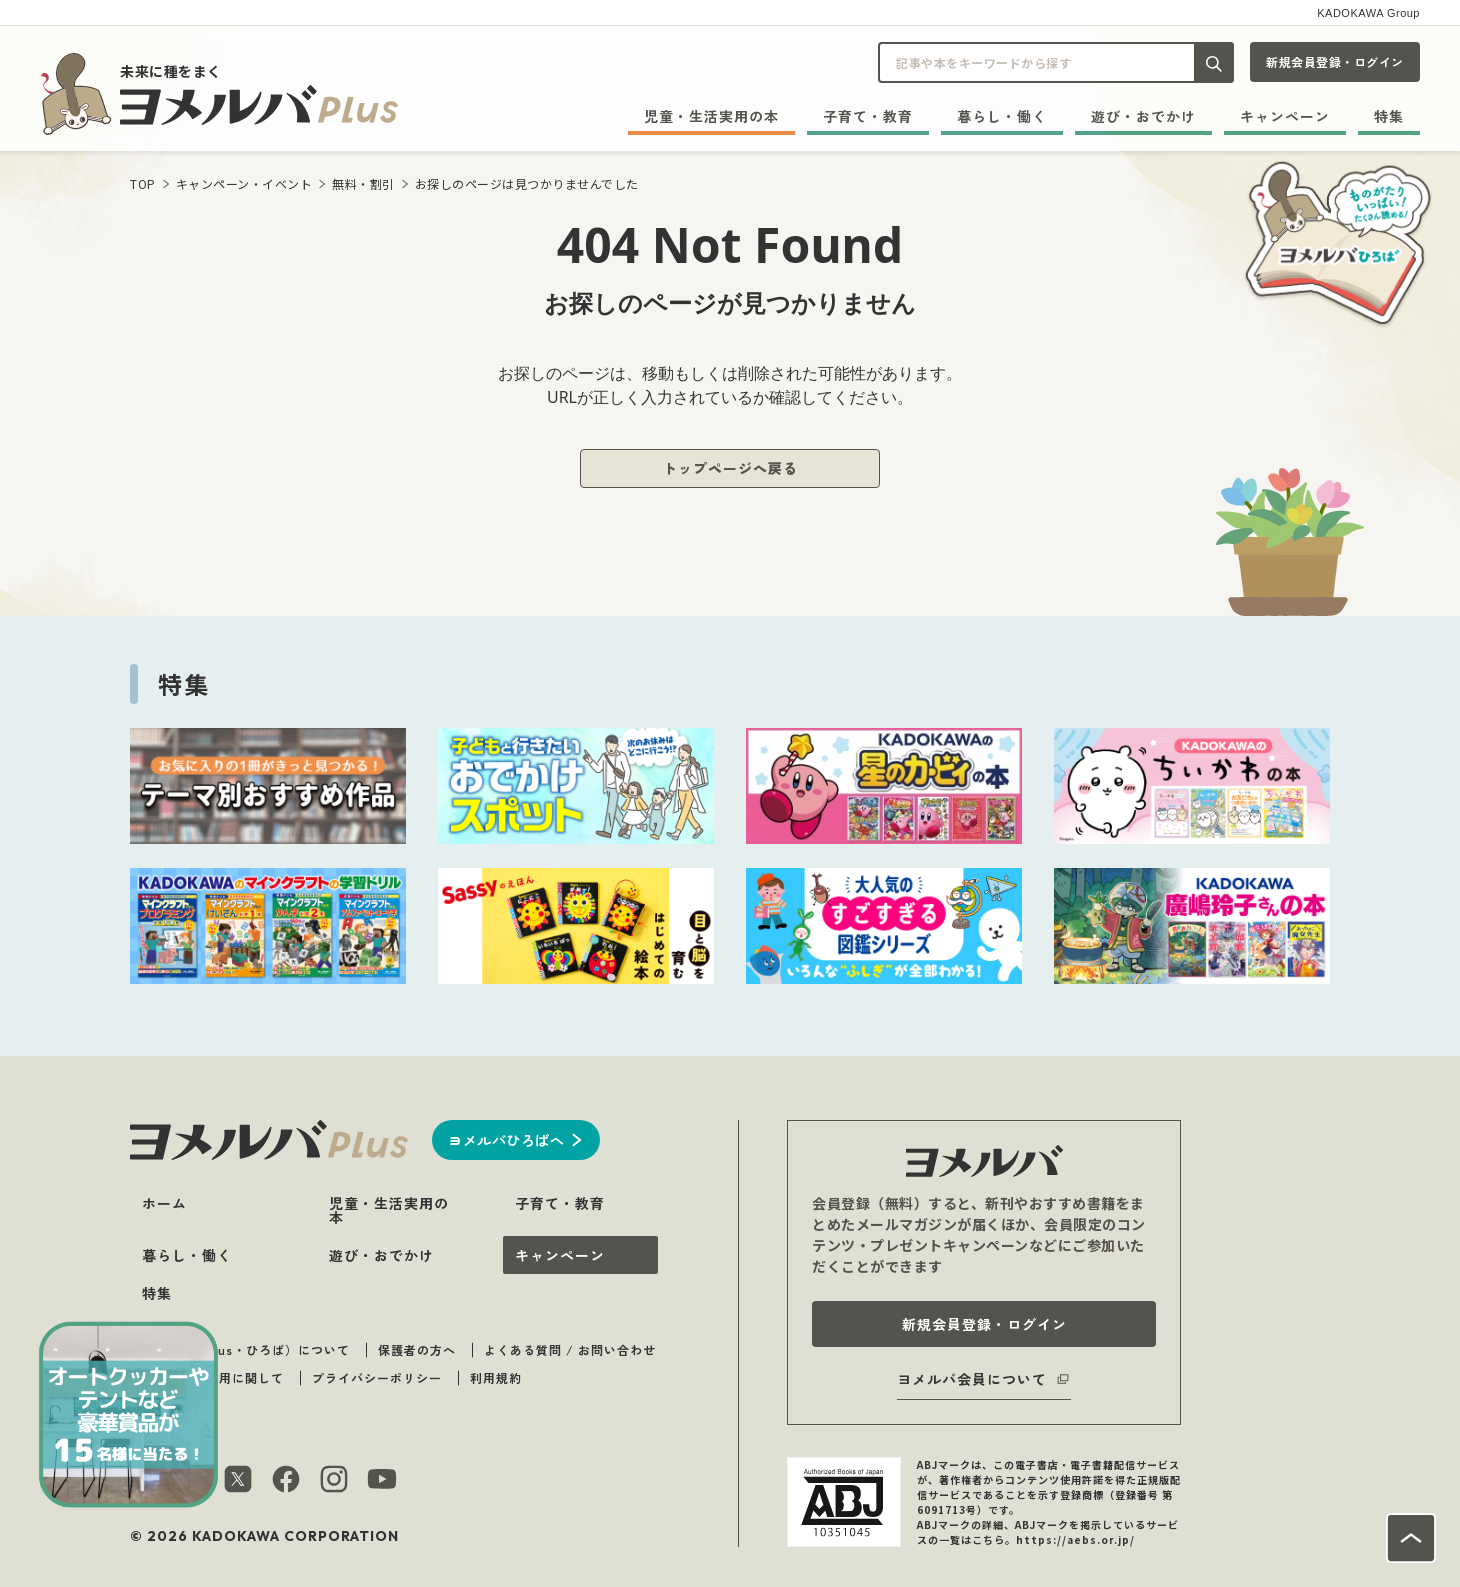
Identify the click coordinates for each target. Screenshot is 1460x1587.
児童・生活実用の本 (711, 116)
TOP (143, 183)
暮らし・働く (1002, 116)
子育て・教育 (868, 116)
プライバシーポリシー (377, 1377)
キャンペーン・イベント (244, 183)
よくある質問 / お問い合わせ (570, 1349)
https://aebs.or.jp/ (1075, 1539)
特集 (1389, 116)
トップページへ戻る (730, 468)
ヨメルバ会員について (972, 1379)
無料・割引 (363, 183)
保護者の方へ (417, 1349)
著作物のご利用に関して (212, 1377)
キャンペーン (1285, 116)
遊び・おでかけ (1143, 116)
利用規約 (496, 1377)
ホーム (164, 1203)
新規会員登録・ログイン (1335, 61)
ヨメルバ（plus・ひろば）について (245, 1349)
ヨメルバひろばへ (506, 1140)
